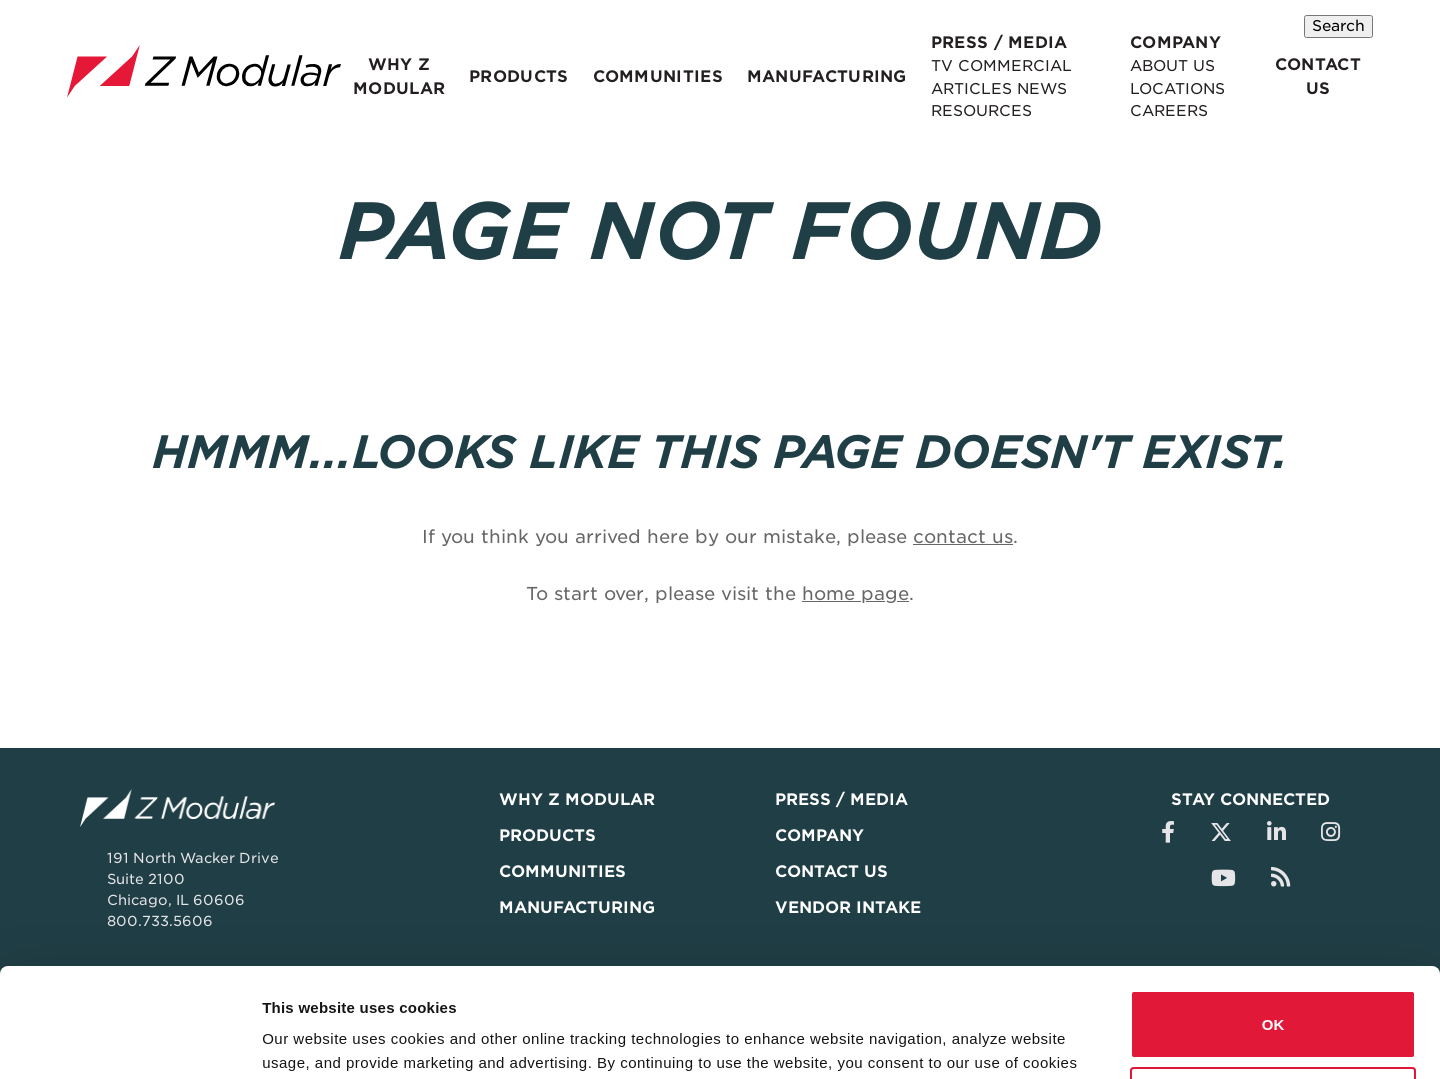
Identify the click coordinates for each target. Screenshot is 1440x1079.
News (1009, 88)
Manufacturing (800, 77)
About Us (1161, 66)
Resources (948, 111)
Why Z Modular (396, 77)
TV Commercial (968, 66)
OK (1273, 922)
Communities (641, 77)
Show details (308, 1039)
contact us (963, 536)
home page (855, 593)
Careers (1158, 111)
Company (1162, 43)
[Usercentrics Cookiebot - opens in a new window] (129, 1040)
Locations (1166, 88)
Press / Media (962, 43)
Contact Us (1320, 77)
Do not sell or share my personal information (1273, 999)
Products (509, 77)
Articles (938, 88)
